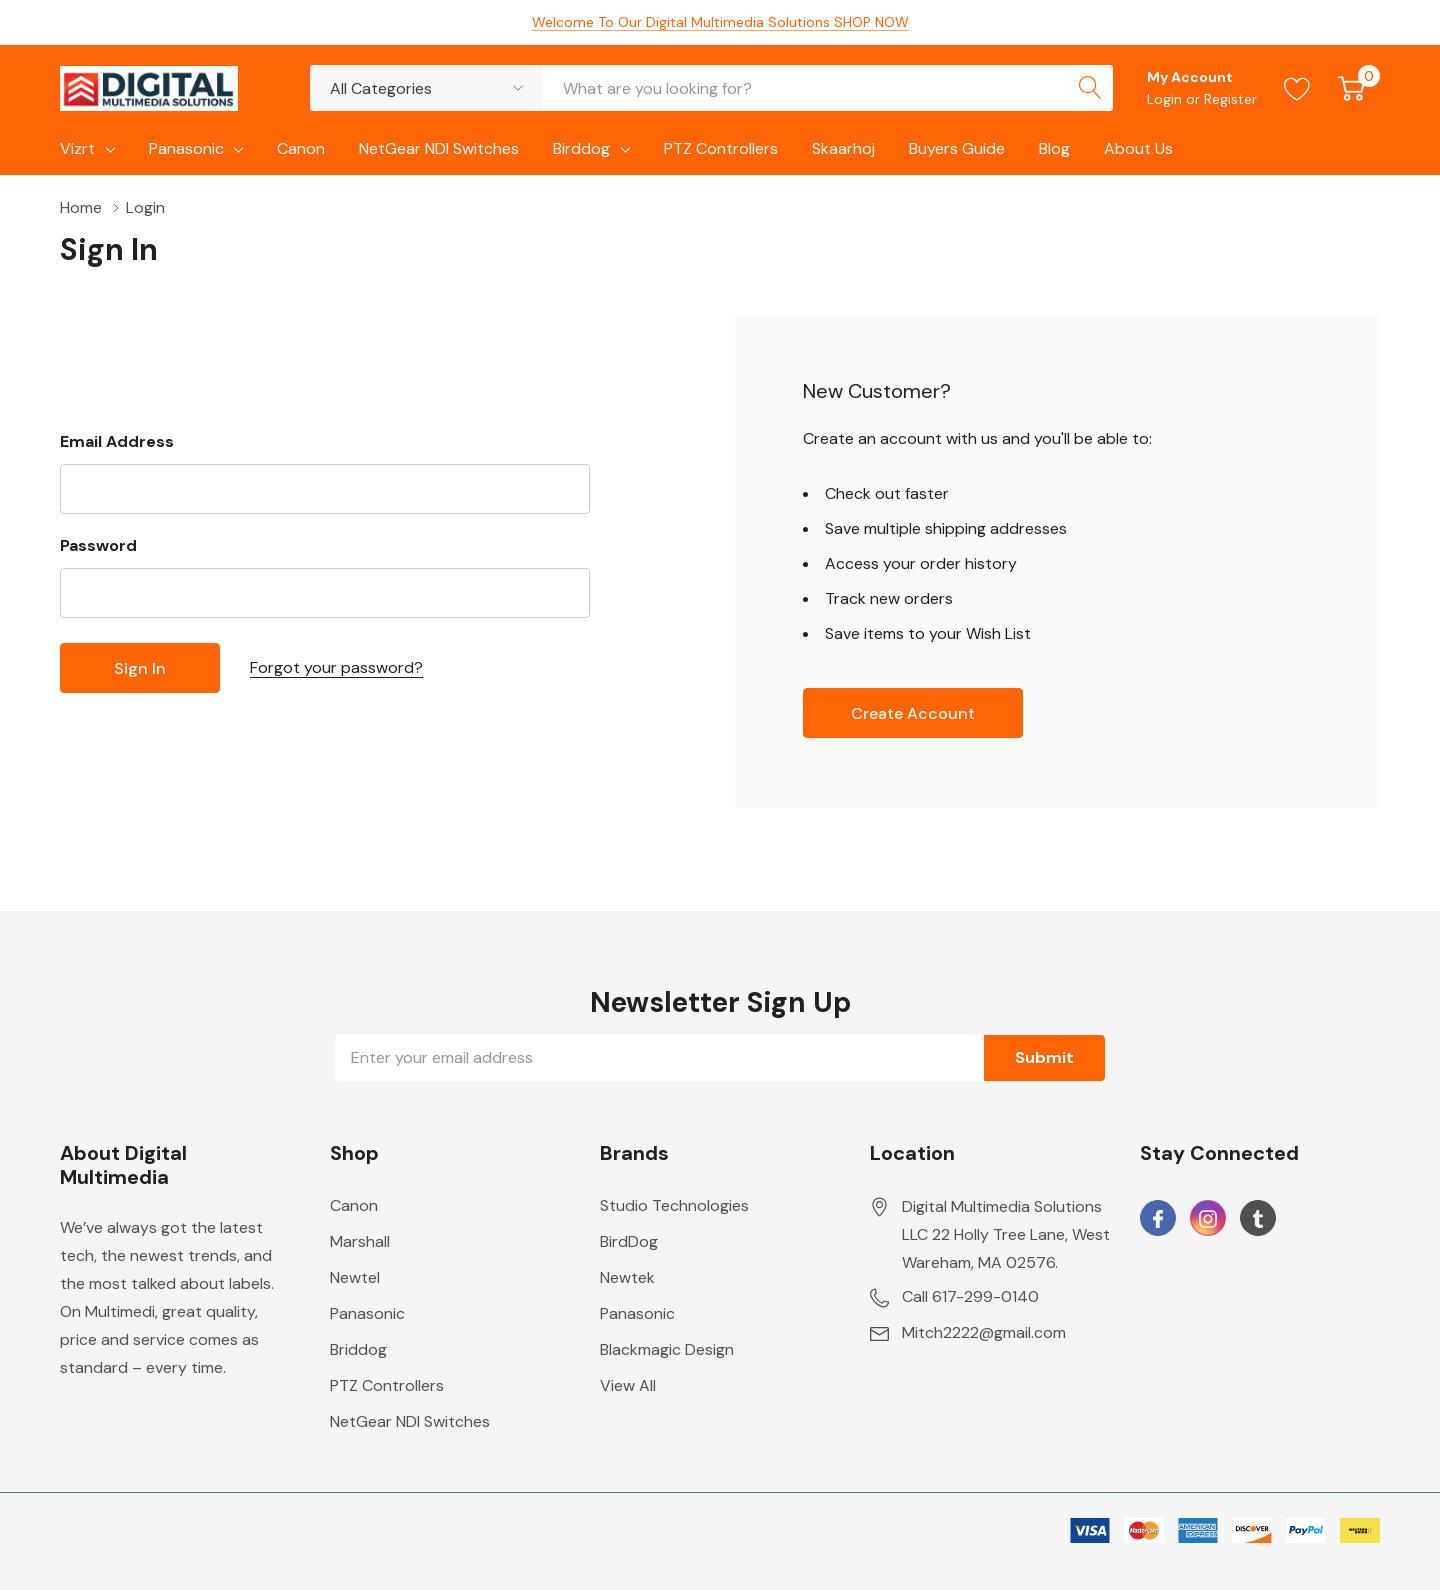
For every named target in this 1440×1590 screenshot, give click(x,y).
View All (628, 1385)
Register (1230, 99)
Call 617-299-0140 (970, 1296)
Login (1166, 99)
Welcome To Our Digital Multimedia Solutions (720, 22)
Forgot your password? (336, 667)
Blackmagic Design (667, 1349)
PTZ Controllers (387, 1385)
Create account (913, 713)
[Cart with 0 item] (1351, 88)
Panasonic (186, 148)
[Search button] (1090, 88)
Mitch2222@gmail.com (984, 1332)
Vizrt (77, 148)
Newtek (627, 1277)
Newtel (355, 1277)
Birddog (581, 148)
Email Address (117, 441)
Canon (354, 1205)
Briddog (358, 1349)
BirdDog (629, 1241)
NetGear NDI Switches (410, 1421)
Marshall (360, 1241)
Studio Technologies (674, 1205)
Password (98, 545)
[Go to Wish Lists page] (1297, 88)
